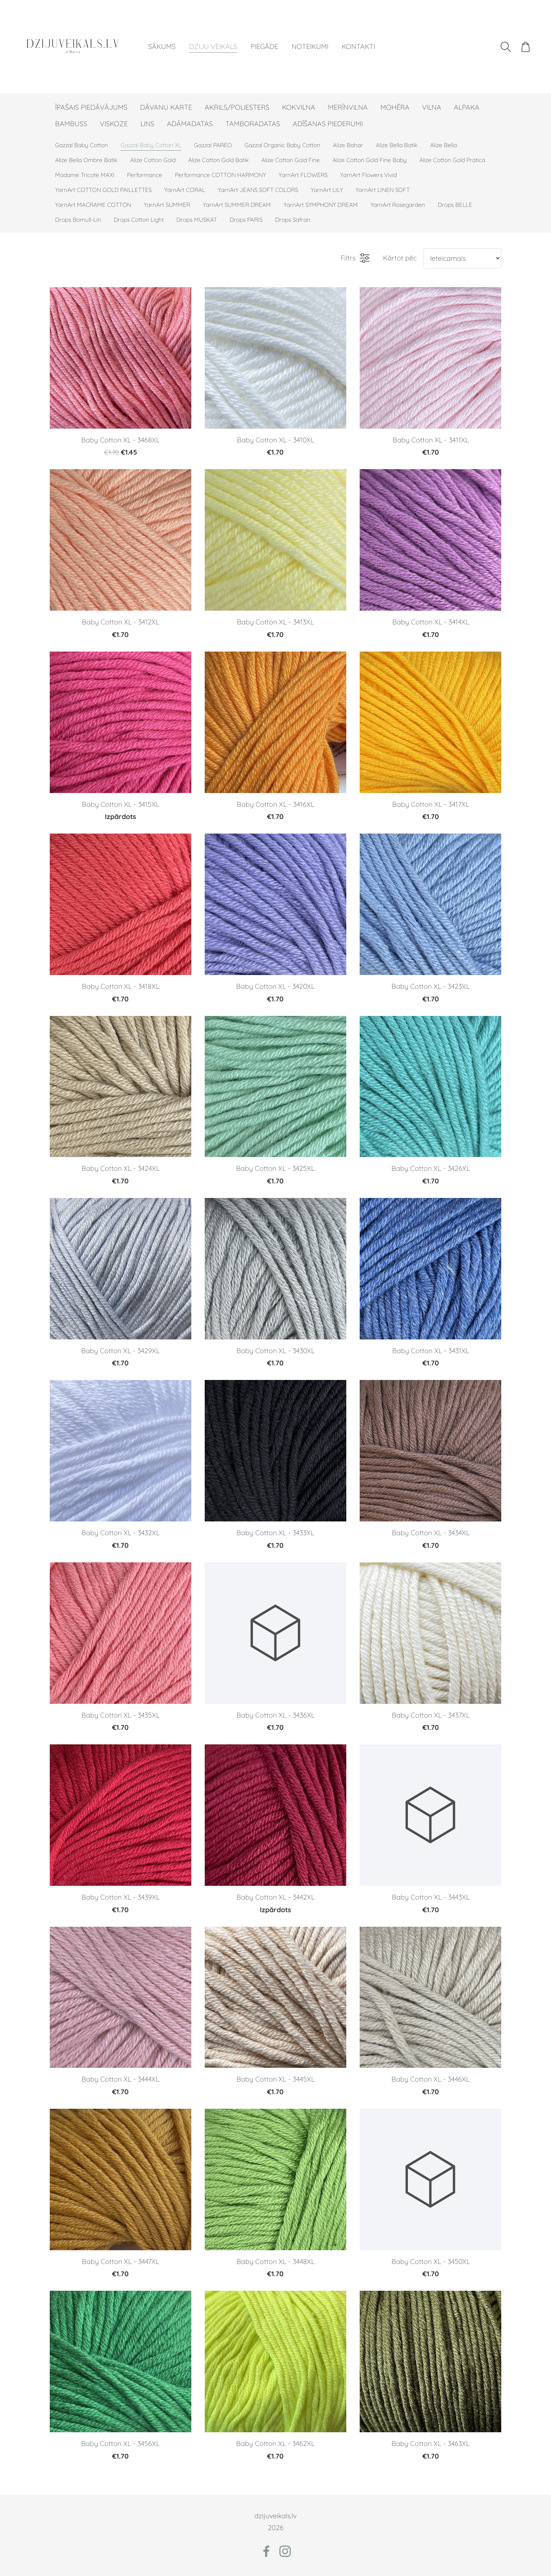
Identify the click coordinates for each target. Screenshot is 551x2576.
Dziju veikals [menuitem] (213, 46)
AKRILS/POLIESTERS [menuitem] (237, 107)
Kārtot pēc (400, 258)
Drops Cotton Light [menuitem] (139, 219)
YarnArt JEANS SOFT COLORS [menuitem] (258, 189)
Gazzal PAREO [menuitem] (213, 145)
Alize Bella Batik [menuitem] (396, 145)
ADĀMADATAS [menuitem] (190, 123)
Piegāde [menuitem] (264, 46)
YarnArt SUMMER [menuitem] (167, 204)
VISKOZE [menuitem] (114, 123)
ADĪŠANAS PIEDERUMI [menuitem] (328, 123)
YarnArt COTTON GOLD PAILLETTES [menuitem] (103, 189)
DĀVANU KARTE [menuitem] (166, 107)
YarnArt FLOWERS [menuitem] (303, 175)
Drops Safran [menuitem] (292, 219)
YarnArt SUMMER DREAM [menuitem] (237, 204)
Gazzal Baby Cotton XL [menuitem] (151, 145)
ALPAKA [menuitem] (466, 107)
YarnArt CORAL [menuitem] (184, 189)
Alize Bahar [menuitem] (348, 145)
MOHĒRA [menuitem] (394, 107)
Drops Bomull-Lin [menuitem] (78, 219)
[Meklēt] (506, 47)
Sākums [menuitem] (162, 46)
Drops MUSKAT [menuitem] (196, 219)
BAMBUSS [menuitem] (71, 123)
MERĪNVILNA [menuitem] (348, 107)
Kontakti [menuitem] (358, 46)
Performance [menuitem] (144, 175)
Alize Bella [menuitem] (443, 145)
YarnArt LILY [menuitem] (327, 189)
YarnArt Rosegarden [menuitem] (397, 204)
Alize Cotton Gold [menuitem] (153, 160)
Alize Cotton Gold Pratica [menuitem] (452, 160)
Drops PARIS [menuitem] (246, 219)
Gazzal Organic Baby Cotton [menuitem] (282, 145)
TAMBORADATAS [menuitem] (252, 123)
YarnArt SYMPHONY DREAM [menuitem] (321, 204)
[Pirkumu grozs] (526, 47)
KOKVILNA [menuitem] (298, 107)
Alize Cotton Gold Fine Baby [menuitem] (370, 160)
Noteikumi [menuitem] (310, 46)
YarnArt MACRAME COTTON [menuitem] (93, 204)
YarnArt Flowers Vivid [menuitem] (368, 175)
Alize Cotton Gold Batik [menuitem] (218, 160)
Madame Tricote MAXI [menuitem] (84, 175)
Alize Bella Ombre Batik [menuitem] (86, 160)
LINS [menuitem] (147, 123)
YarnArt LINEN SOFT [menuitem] (382, 189)
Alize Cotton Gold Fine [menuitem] (290, 160)
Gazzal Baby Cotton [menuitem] (81, 145)
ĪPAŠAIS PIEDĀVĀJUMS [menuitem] (91, 107)
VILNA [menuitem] (431, 107)
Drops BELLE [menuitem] (455, 204)
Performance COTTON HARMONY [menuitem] (220, 175)
